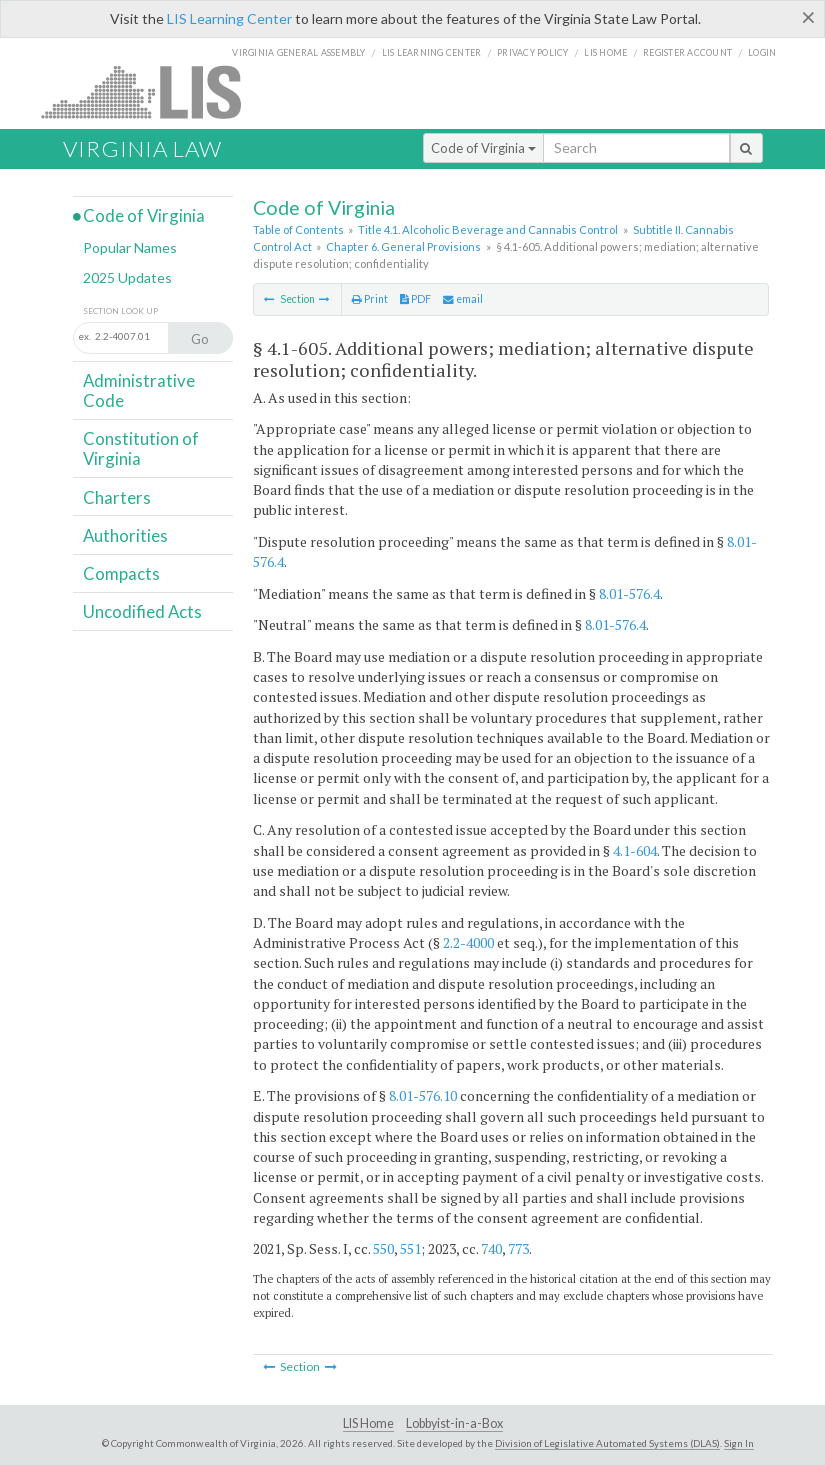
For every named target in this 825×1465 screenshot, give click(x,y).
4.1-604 (635, 850)
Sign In (739, 1443)
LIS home (605, 52)
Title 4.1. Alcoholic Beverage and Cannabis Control (488, 229)
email (463, 299)
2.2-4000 (468, 942)
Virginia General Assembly (298, 52)
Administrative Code (139, 390)
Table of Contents (298, 229)
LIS (152, 91)
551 (410, 1248)
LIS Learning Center (229, 18)
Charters (117, 497)
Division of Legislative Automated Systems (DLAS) (607, 1443)
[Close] (808, 17)
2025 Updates (127, 277)
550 (383, 1248)
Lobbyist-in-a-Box (454, 1423)
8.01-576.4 (629, 593)
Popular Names (130, 247)
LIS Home (368, 1423)
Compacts (121, 573)
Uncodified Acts (142, 611)
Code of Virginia (483, 148)
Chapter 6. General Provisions (403, 246)
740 (491, 1248)
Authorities (125, 535)
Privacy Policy (533, 52)
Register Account (687, 52)
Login (762, 52)
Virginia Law (142, 148)
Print (370, 299)
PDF (415, 299)
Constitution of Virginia (141, 448)
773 (518, 1248)
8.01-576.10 (423, 1095)
